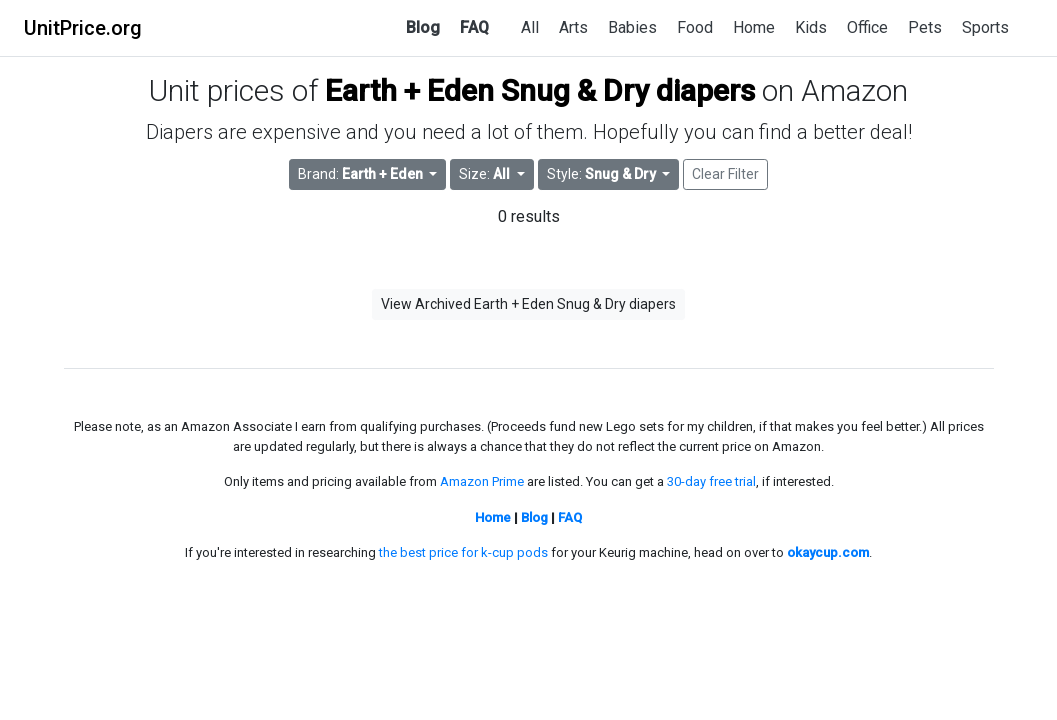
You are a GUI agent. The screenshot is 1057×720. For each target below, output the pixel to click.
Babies (632, 27)
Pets (925, 27)
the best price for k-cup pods (463, 552)
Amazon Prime (482, 481)
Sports (985, 27)
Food (695, 27)
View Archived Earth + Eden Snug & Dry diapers (528, 304)
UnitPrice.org (83, 28)
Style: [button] (603, 174)
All (530, 27)
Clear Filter (725, 174)
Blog (423, 27)
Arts (573, 27)
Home (754, 27)
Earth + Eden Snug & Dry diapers (540, 90)
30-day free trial (711, 481)
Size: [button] (486, 174)
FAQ (474, 27)
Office (867, 27)
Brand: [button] (362, 174)
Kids (811, 27)
